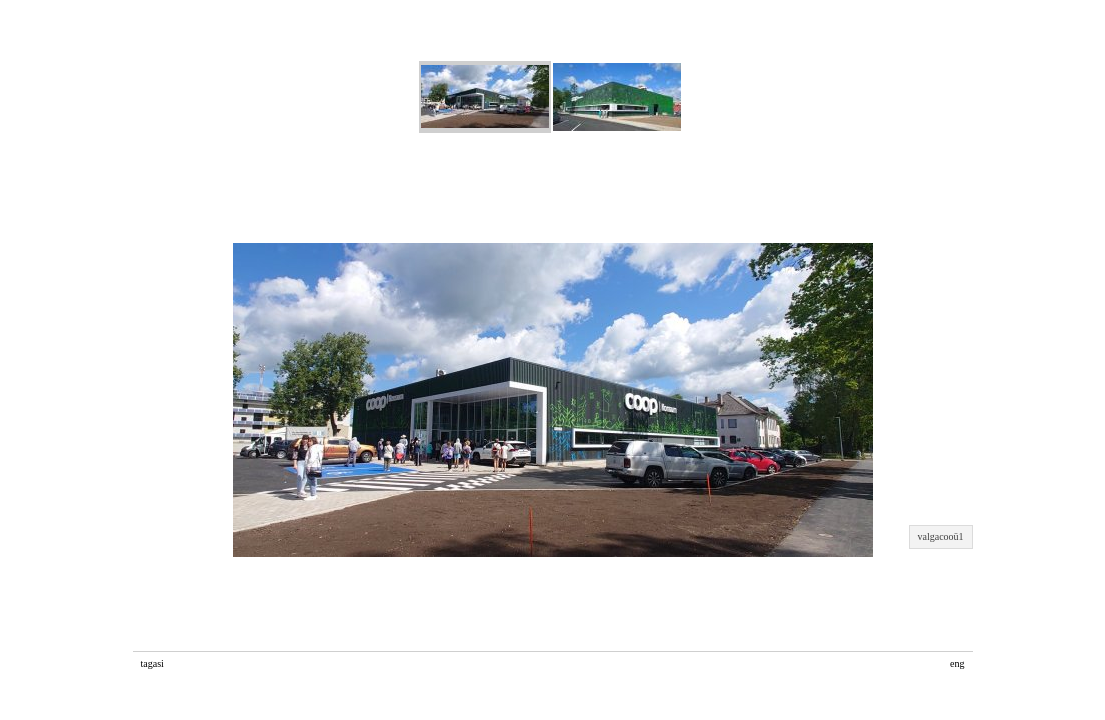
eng (957, 663)
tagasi (152, 663)
